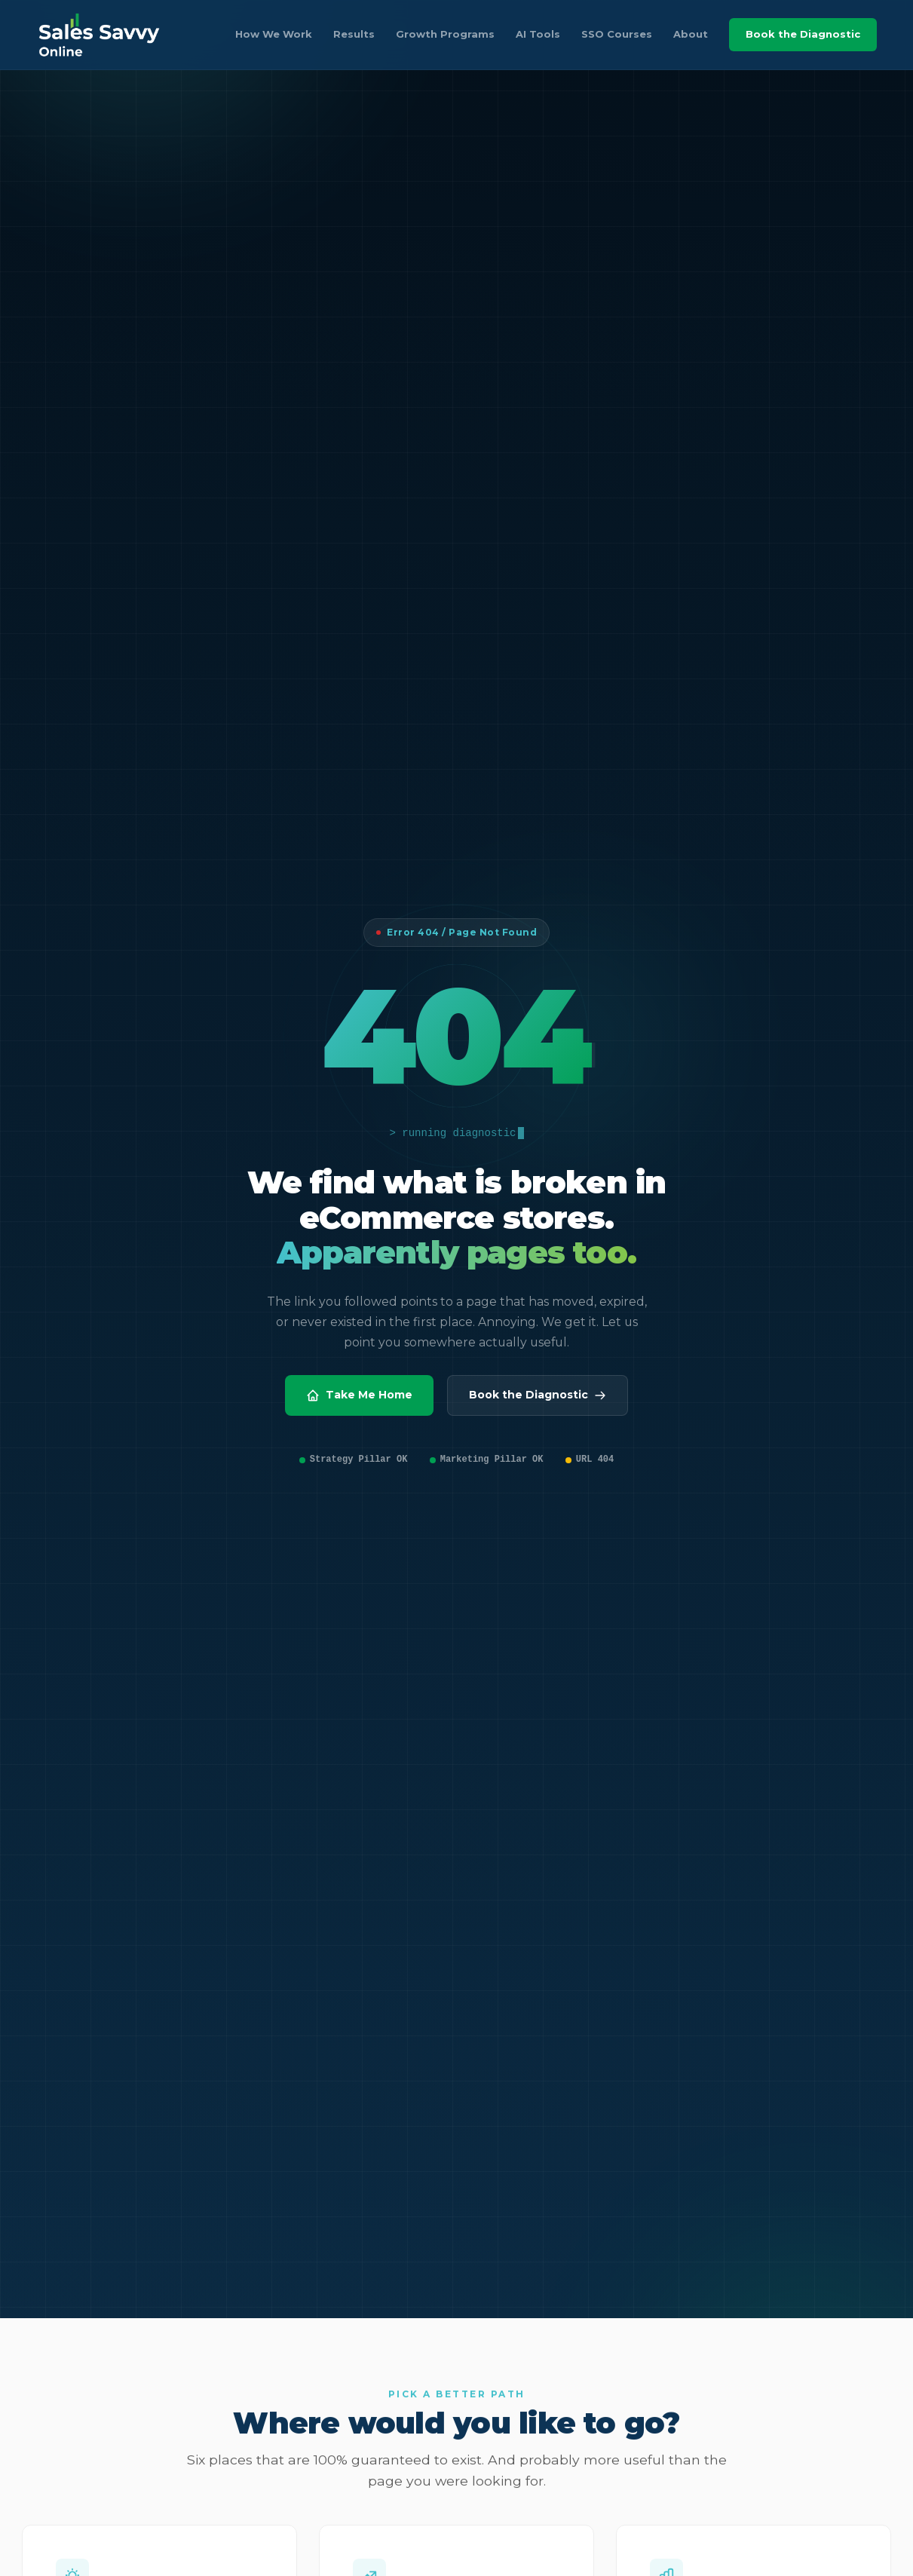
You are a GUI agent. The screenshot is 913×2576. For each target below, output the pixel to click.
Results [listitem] (354, 34)
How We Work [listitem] (273, 34)
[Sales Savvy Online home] (99, 35)
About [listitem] (690, 34)
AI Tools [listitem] (538, 34)
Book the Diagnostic (803, 34)
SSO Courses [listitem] (616, 34)
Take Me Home (359, 1395)
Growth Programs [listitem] (445, 34)
